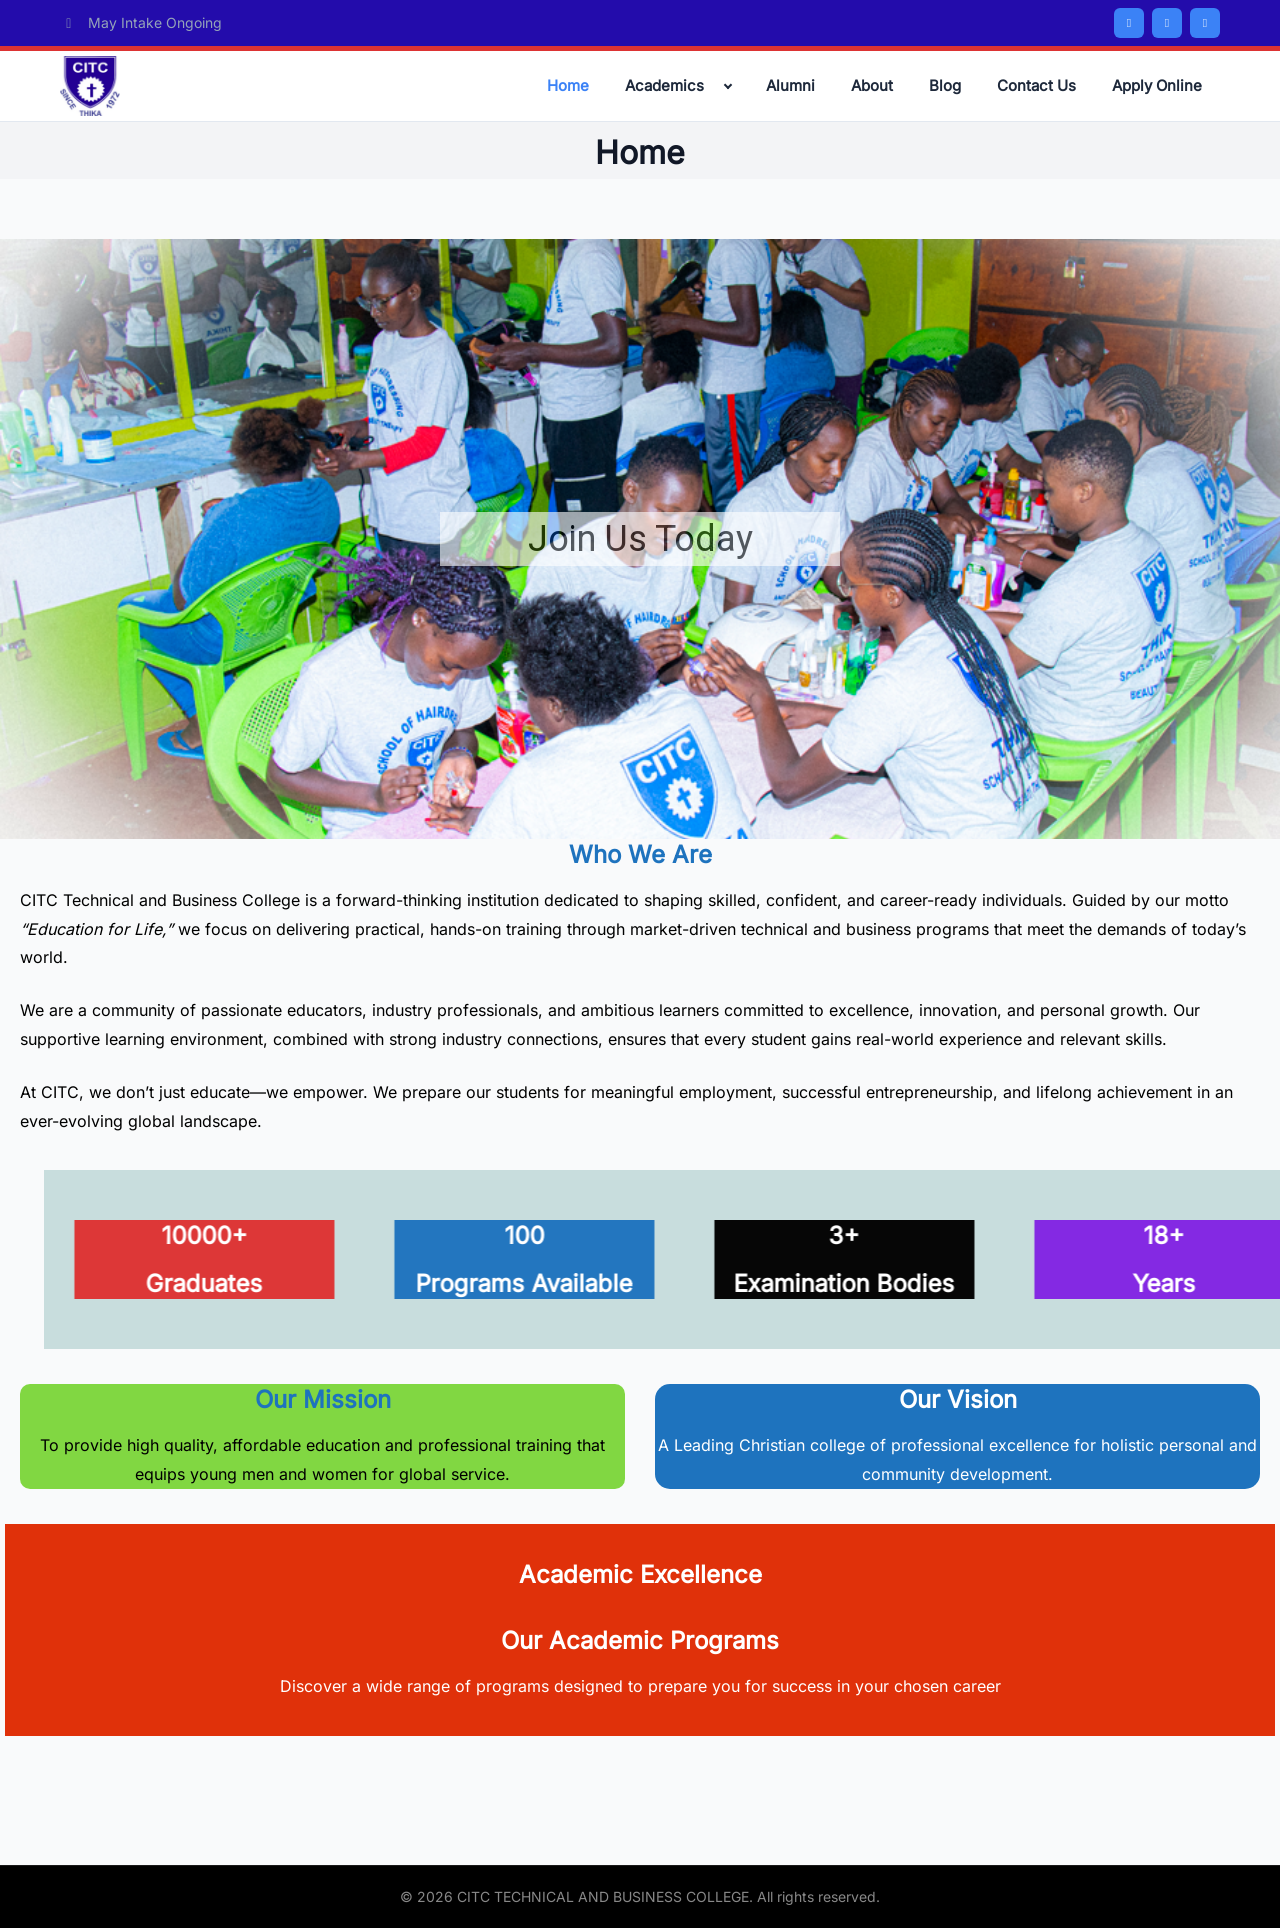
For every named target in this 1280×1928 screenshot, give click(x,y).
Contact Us (1036, 85)
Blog (945, 85)
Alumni (790, 85)
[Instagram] (1205, 23)
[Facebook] (1129, 23)
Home (568, 85)
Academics (664, 85)
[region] (640, 539)
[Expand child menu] (728, 86)
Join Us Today (640, 539)
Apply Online (1157, 85)
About (872, 85)
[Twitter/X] (1167, 23)
